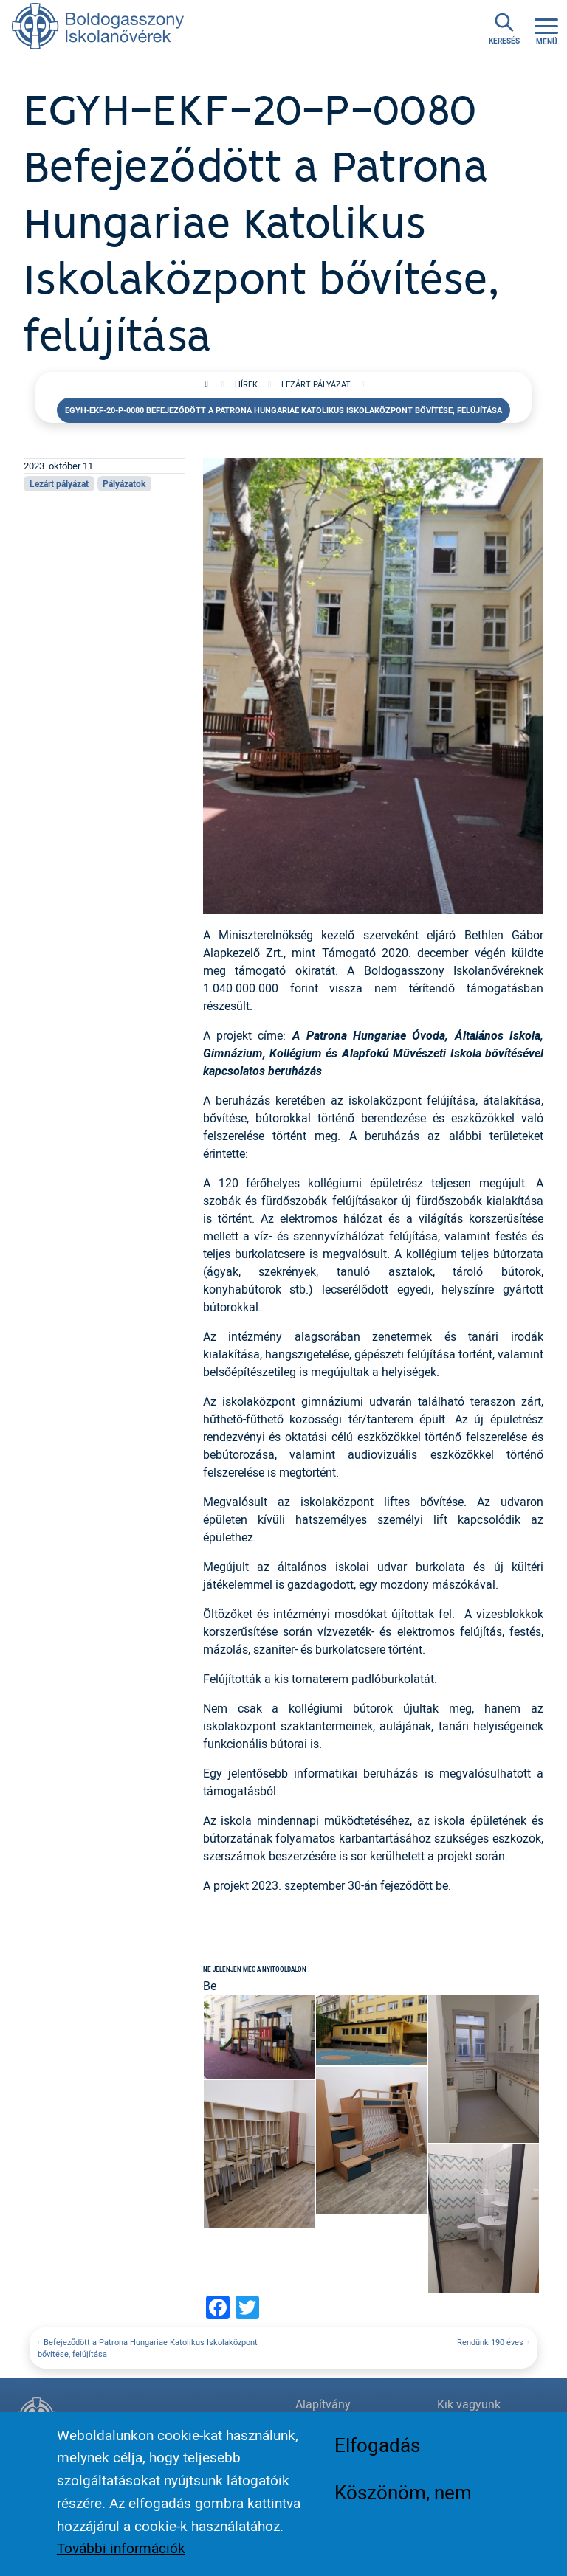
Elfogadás (377, 2444)
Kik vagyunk (469, 2404)
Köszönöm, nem (403, 2491)
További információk (121, 2548)
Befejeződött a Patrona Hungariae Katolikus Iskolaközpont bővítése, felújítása (148, 2348)
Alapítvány (323, 2404)
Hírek (246, 384)
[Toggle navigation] (546, 29)
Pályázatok (124, 483)
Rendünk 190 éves (490, 2341)
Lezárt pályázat (316, 384)
